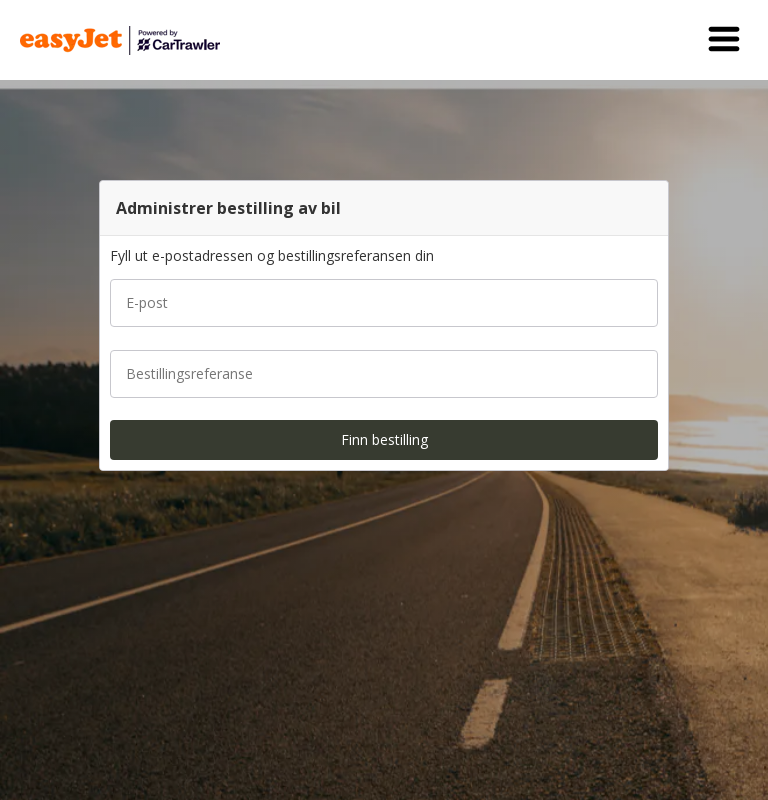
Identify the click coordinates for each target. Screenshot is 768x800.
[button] (724, 40)
